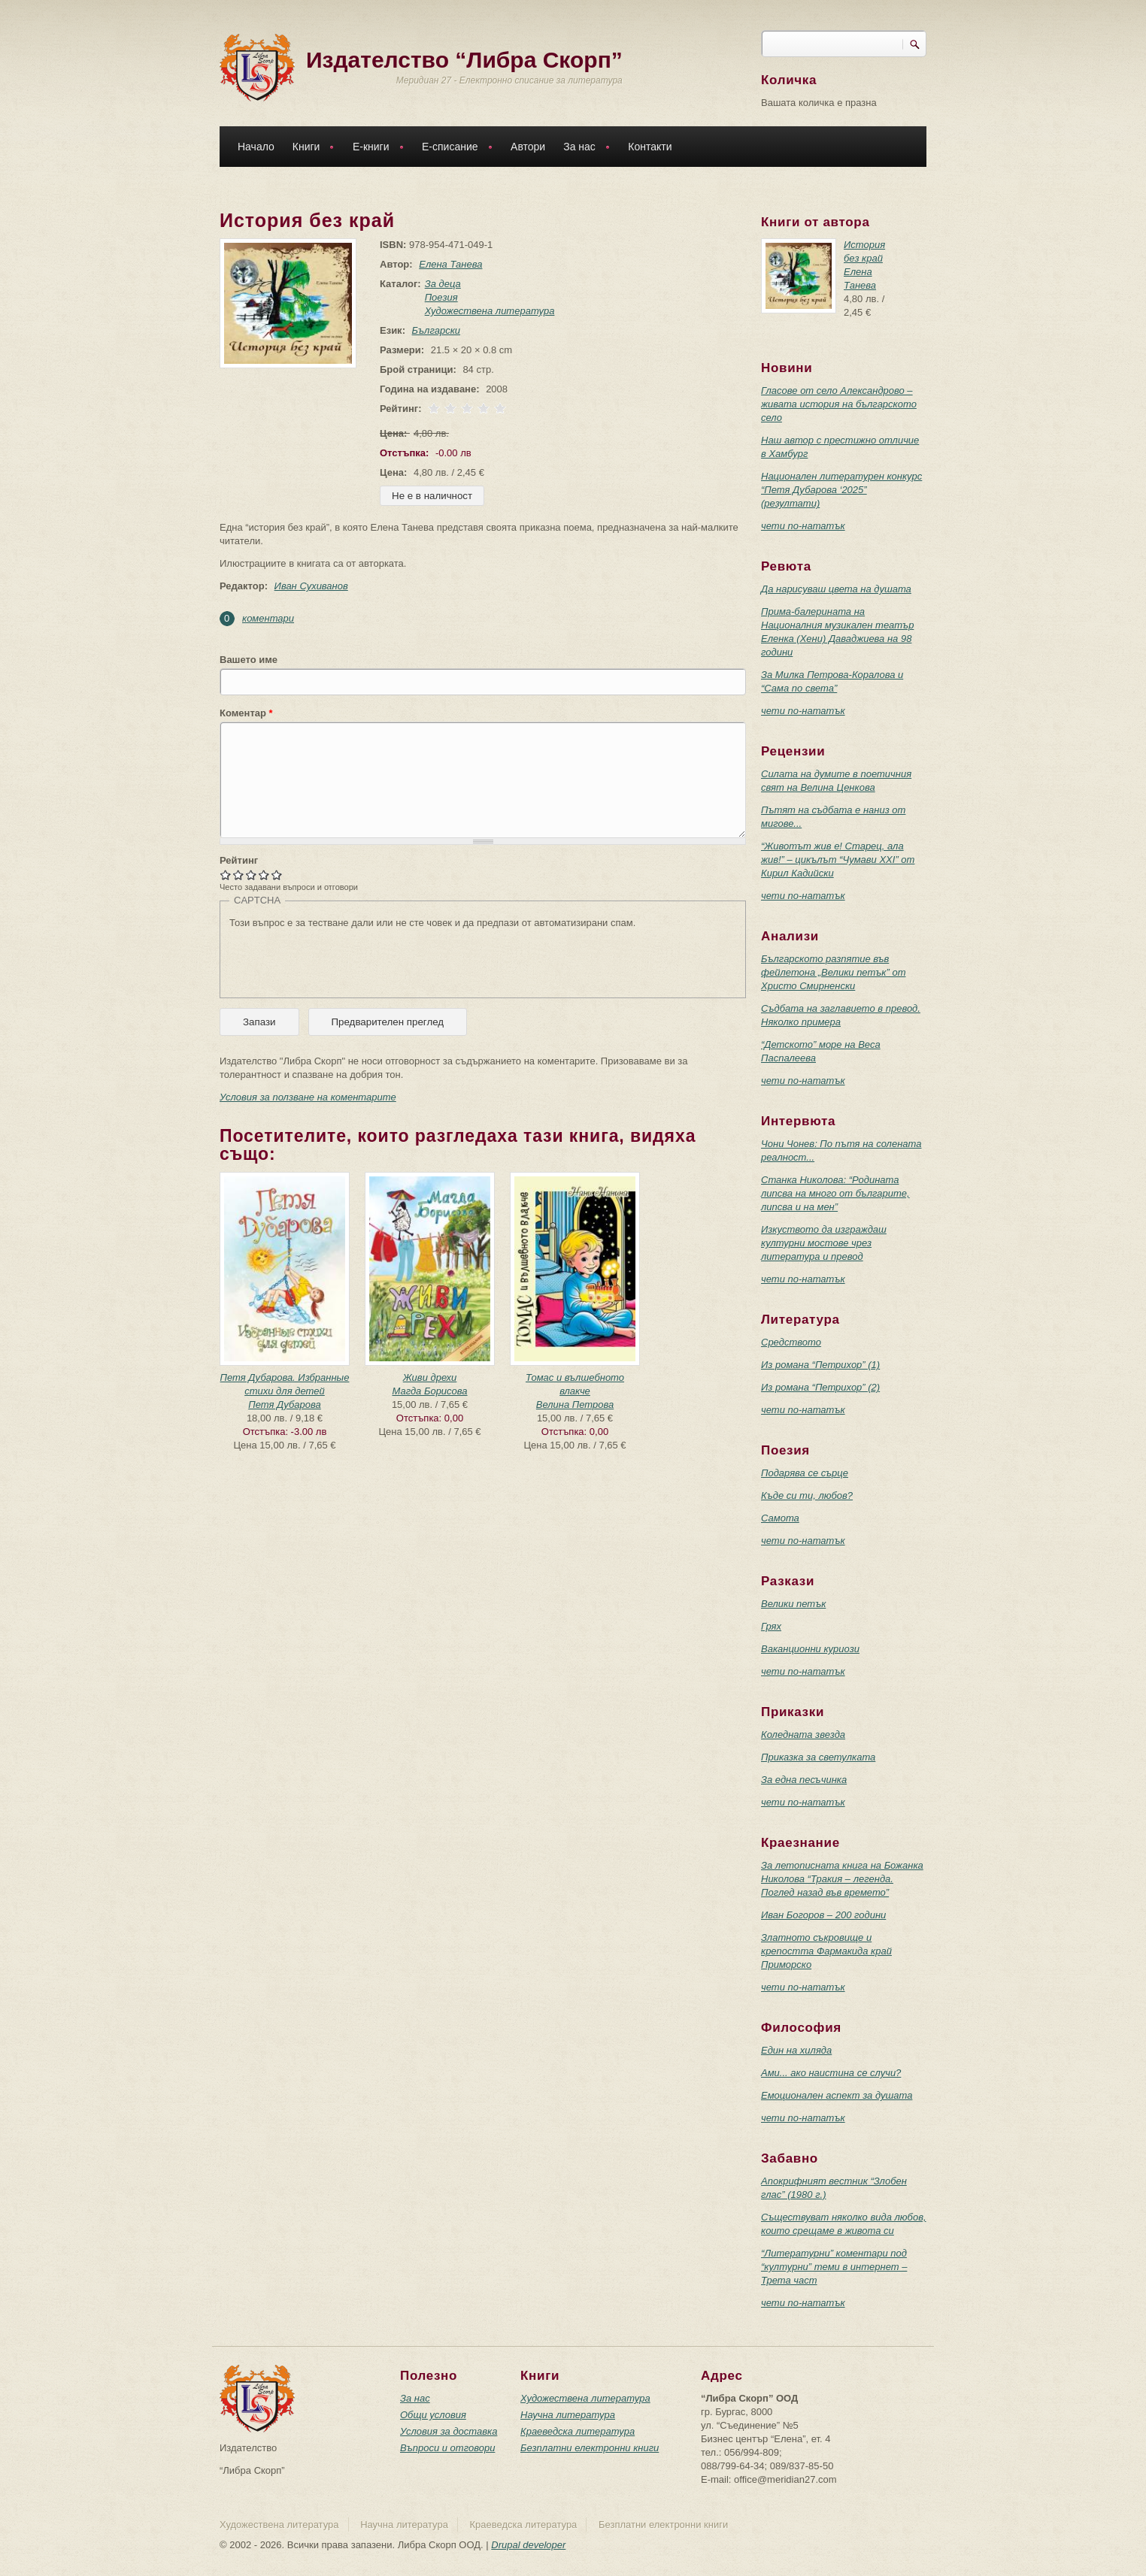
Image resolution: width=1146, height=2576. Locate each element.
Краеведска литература (577, 2431)
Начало (256, 147)
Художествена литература (490, 310)
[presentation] (343, 959)
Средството (791, 1342)
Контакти (650, 147)
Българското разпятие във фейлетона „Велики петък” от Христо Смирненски (833, 972)
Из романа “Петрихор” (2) (820, 1387)
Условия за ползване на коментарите (308, 1097)
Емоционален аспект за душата (836, 2095)
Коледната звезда (803, 1734)
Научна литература (567, 2414)
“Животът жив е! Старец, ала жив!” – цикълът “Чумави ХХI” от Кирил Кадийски (837, 859)
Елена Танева (450, 264)
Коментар (246, 713)
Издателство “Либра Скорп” (464, 59)
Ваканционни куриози (810, 1648)
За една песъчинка (804, 1779)
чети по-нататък (803, 525)
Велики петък (793, 1603)
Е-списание (453, 148)
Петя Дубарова (284, 1404)
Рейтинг (239, 860)
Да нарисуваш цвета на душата (836, 589)
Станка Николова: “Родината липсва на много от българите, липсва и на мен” (835, 1193)
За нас (582, 148)
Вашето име (248, 659)
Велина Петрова (575, 1404)
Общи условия (433, 2414)
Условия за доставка (448, 2431)
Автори (528, 147)
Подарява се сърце (804, 1473)
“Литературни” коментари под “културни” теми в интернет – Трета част (834, 2267)
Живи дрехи (430, 1377)
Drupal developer (528, 2544)
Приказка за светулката (818, 1757)
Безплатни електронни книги (589, 2447)
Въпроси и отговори (447, 2447)
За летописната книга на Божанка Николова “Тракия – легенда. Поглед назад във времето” (842, 1879)
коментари (268, 618)
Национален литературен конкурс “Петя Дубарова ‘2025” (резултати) (841, 490)
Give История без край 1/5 (226, 874)
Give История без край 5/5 (277, 874)
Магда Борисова (429, 1391)
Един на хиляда (796, 2050)
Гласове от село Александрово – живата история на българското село (839, 404)
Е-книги (374, 148)
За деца (443, 283)
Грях (771, 1626)
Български (436, 330)
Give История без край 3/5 (251, 874)
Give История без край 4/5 (264, 874)
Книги (309, 148)
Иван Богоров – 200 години (823, 1915)
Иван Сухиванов (311, 586)
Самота (780, 1518)
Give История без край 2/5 (238, 874)
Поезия (441, 297)
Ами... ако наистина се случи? (831, 2072)
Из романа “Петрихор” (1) (820, 1364)
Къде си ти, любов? (807, 1495)
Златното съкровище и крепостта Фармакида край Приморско (826, 1951)
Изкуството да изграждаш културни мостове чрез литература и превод (824, 1243)
